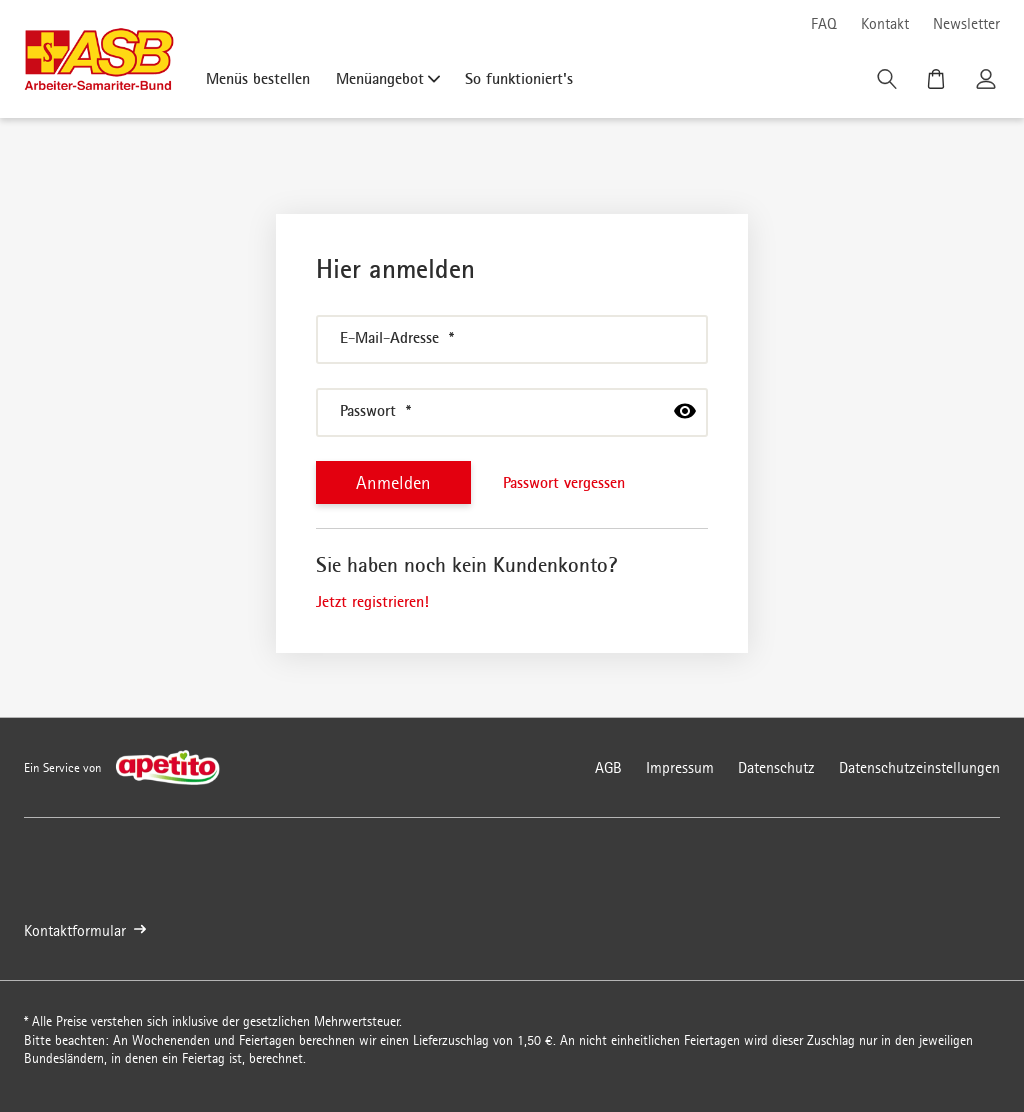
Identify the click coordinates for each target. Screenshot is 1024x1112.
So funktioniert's (519, 78)
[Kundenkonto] (988, 84)
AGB (608, 767)
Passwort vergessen (564, 482)
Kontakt (885, 23)
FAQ (824, 23)
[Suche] (889, 84)
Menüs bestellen (258, 78)
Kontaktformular (85, 930)
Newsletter (966, 23)
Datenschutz (776, 767)
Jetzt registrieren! (372, 601)
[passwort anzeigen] (685, 411)
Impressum (680, 767)
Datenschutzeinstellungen (919, 767)
